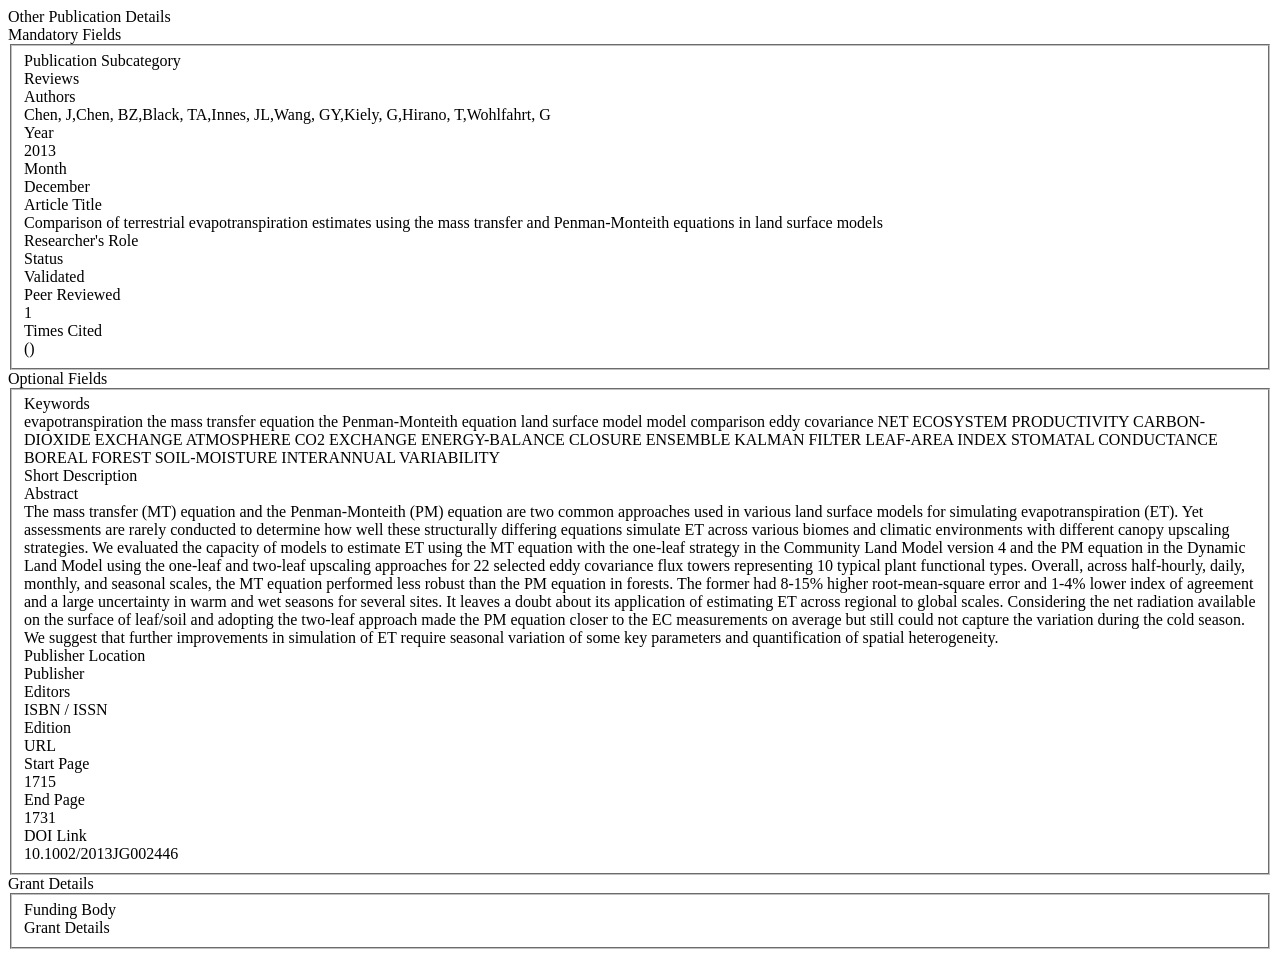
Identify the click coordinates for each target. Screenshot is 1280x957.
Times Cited (63, 330)
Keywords (57, 403)
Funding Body (70, 909)
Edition (47, 727)
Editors (47, 691)
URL (40, 745)
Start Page (56, 763)
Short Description (80, 475)
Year (38, 132)
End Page (54, 799)
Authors (50, 96)
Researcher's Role (81, 240)
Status (43, 258)
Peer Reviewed (72, 294)
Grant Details (67, 927)
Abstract (51, 493)
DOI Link (55, 835)
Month (45, 168)
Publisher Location (84, 655)
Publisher (54, 673)
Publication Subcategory (102, 60)
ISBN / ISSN (66, 709)
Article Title (63, 204)
